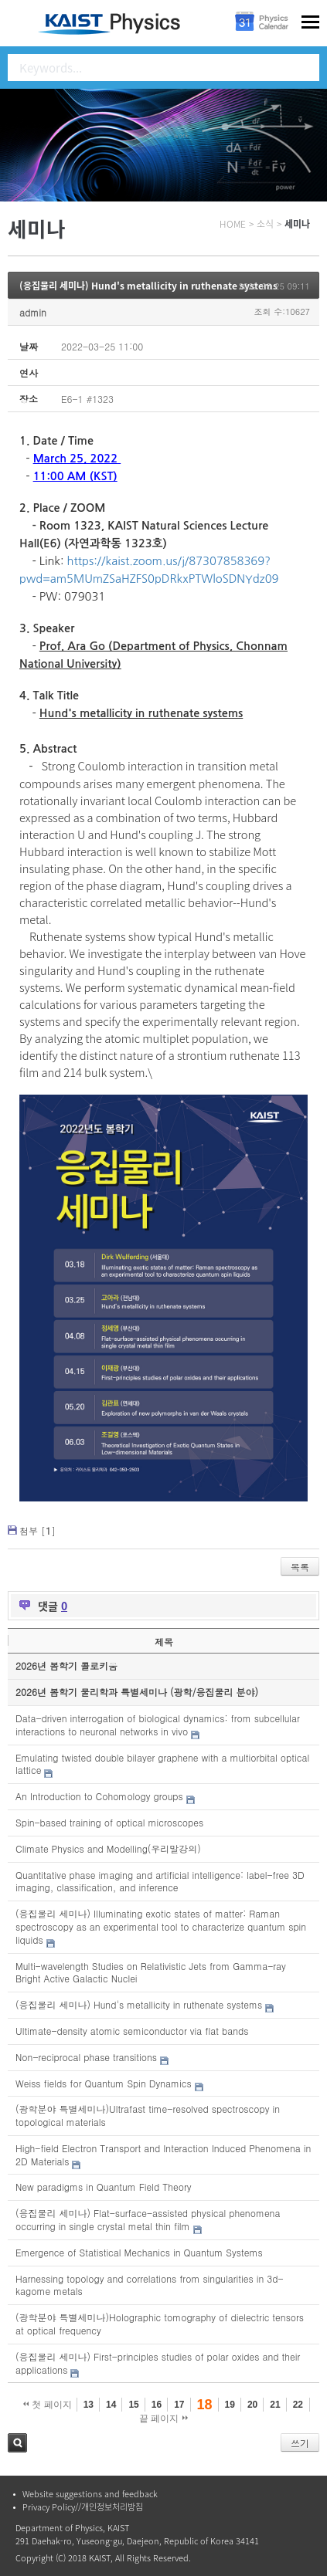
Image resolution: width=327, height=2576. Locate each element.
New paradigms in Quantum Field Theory (103, 2186)
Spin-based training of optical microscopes (109, 1822)
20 (252, 2404)
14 (111, 2404)
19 (230, 2404)
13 (88, 2404)
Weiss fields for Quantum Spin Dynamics (103, 2083)
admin (32, 312)
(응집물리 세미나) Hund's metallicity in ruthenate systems (148, 286)
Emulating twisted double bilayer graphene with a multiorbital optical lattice (162, 1764)
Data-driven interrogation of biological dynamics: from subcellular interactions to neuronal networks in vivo (157, 1724)
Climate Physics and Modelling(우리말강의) (108, 1848)
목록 (300, 1566)
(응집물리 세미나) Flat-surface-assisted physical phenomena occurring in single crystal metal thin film (147, 2219)
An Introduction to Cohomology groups (99, 1796)
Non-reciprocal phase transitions (86, 2056)
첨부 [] (37, 1530)
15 (133, 2404)
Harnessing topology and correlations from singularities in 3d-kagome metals (149, 2285)
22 (298, 2404)
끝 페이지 (163, 2418)
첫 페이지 (47, 2404)
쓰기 (300, 2442)
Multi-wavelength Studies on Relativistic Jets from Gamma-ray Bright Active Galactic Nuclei (150, 1972)
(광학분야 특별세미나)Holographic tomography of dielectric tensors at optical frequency (159, 2323)
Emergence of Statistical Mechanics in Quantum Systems (139, 2252)
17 (179, 2404)
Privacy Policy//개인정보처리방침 (82, 2506)
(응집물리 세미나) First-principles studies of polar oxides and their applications (157, 2363)
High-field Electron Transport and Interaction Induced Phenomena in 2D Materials (163, 2154)
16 (157, 2404)
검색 (17, 2442)
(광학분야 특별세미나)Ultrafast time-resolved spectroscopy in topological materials (147, 2115)
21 (275, 2404)
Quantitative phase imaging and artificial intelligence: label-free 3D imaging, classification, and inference (160, 1881)
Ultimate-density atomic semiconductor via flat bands (131, 2030)
